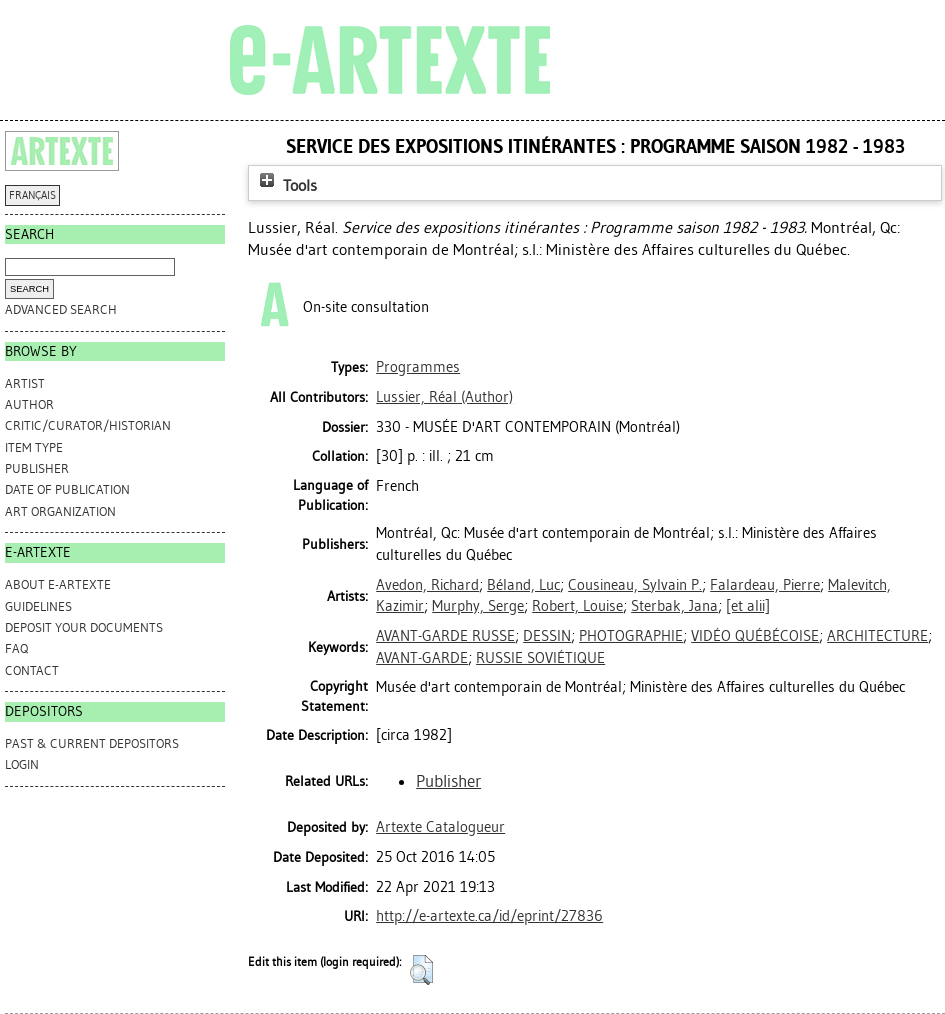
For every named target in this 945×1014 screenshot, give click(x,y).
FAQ (16, 648)
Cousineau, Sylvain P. (635, 585)
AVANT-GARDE (422, 658)
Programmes (418, 367)
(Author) (444, 397)
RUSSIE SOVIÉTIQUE (540, 658)
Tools (286, 185)
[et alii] (748, 606)
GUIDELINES (38, 606)
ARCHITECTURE (877, 636)
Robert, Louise (577, 606)
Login (22, 764)
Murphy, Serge (478, 606)
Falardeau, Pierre (765, 585)
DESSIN (547, 636)
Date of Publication (67, 489)
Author (29, 404)
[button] (421, 970)
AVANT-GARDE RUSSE (445, 636)
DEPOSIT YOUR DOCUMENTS (84, 627)
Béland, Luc (523, 585)
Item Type (34, 447)
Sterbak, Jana (674, 606)
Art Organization (60, 511)
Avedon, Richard (427, 585)
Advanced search (61, 309)
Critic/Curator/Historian (88, 425)
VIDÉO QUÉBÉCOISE (755, 636)
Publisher (37, 468)
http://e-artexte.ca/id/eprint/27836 (489, 916)
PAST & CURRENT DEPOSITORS (92, 743)
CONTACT (32, 670)
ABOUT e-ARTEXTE (58, 584)
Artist (25, 383)
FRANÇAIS (32, 195)
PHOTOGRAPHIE (631, 636)
